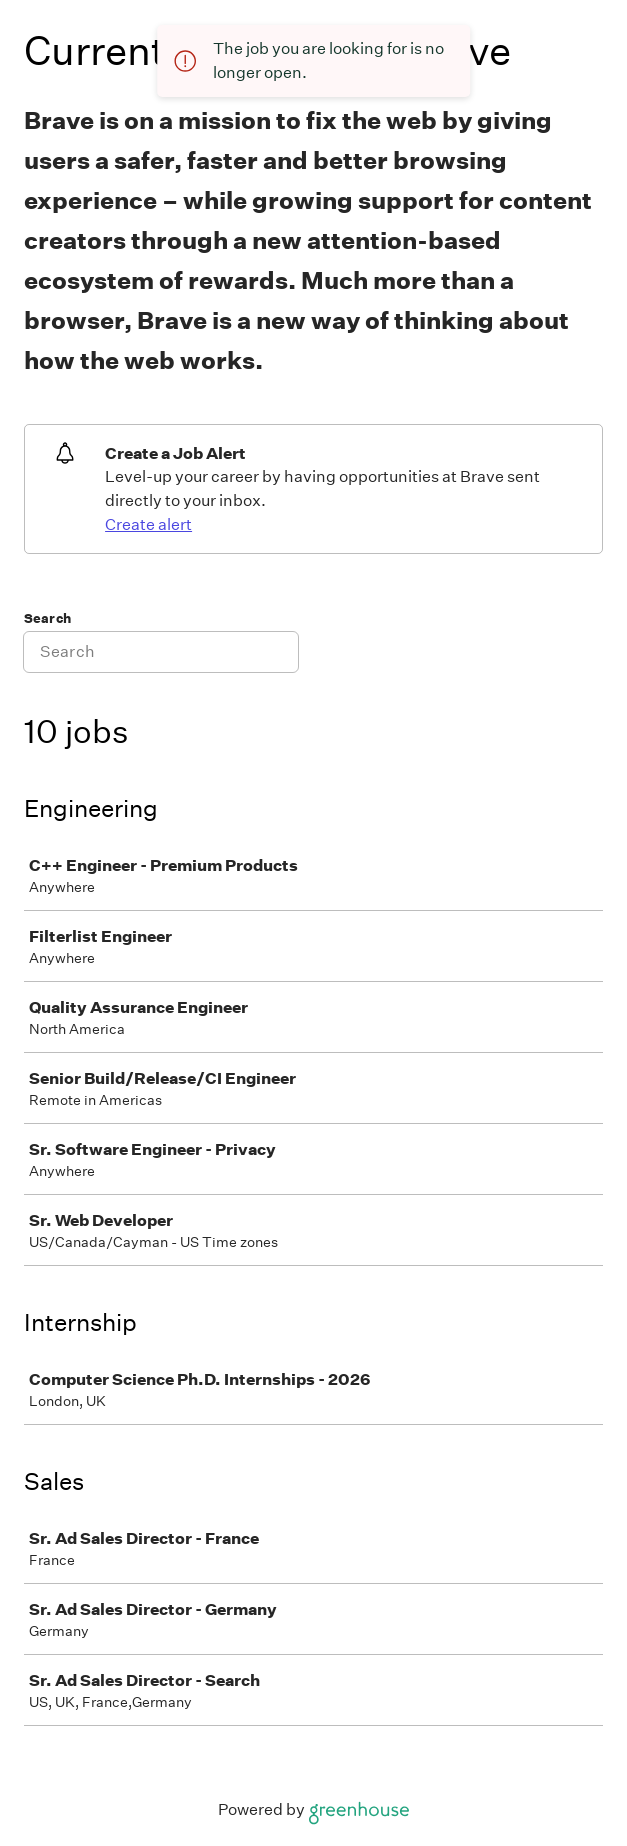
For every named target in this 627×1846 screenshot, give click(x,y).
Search (47, 618)
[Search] (161, 652)
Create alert (148, 524)
